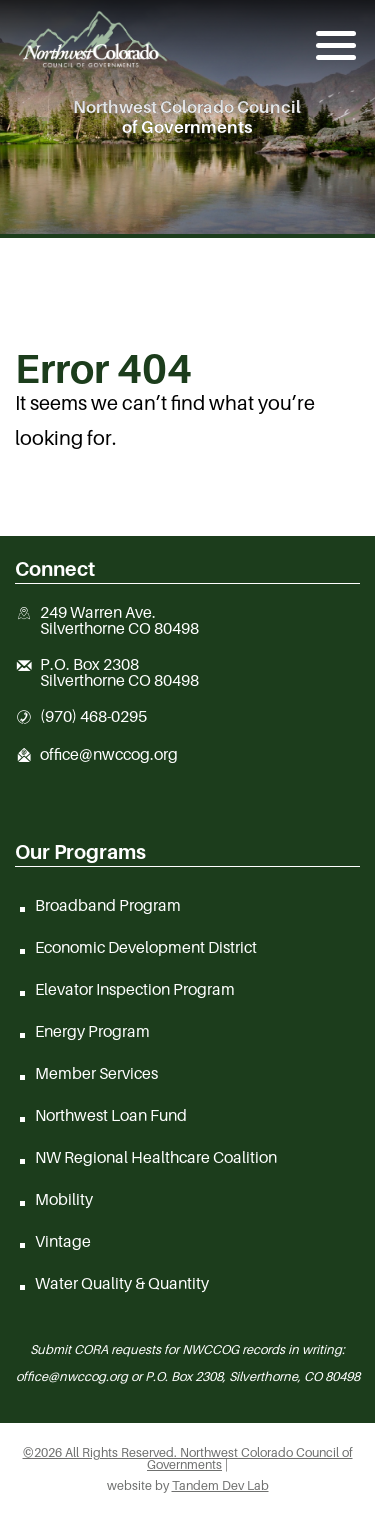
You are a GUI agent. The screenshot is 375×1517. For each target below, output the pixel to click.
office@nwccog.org (109, 755)
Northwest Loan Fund (111, 1115)
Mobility (64, 1199)
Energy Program (92, 1031)
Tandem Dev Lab (220, 1485)
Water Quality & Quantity (122, 1283)
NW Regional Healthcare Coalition (156, 1157)
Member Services (96, 1073)
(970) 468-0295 (93, 717)
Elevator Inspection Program (135, 989)
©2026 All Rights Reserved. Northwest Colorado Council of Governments (188, 1459)
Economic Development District (146, 947)
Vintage (63, 1241)
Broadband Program (108, 905)
